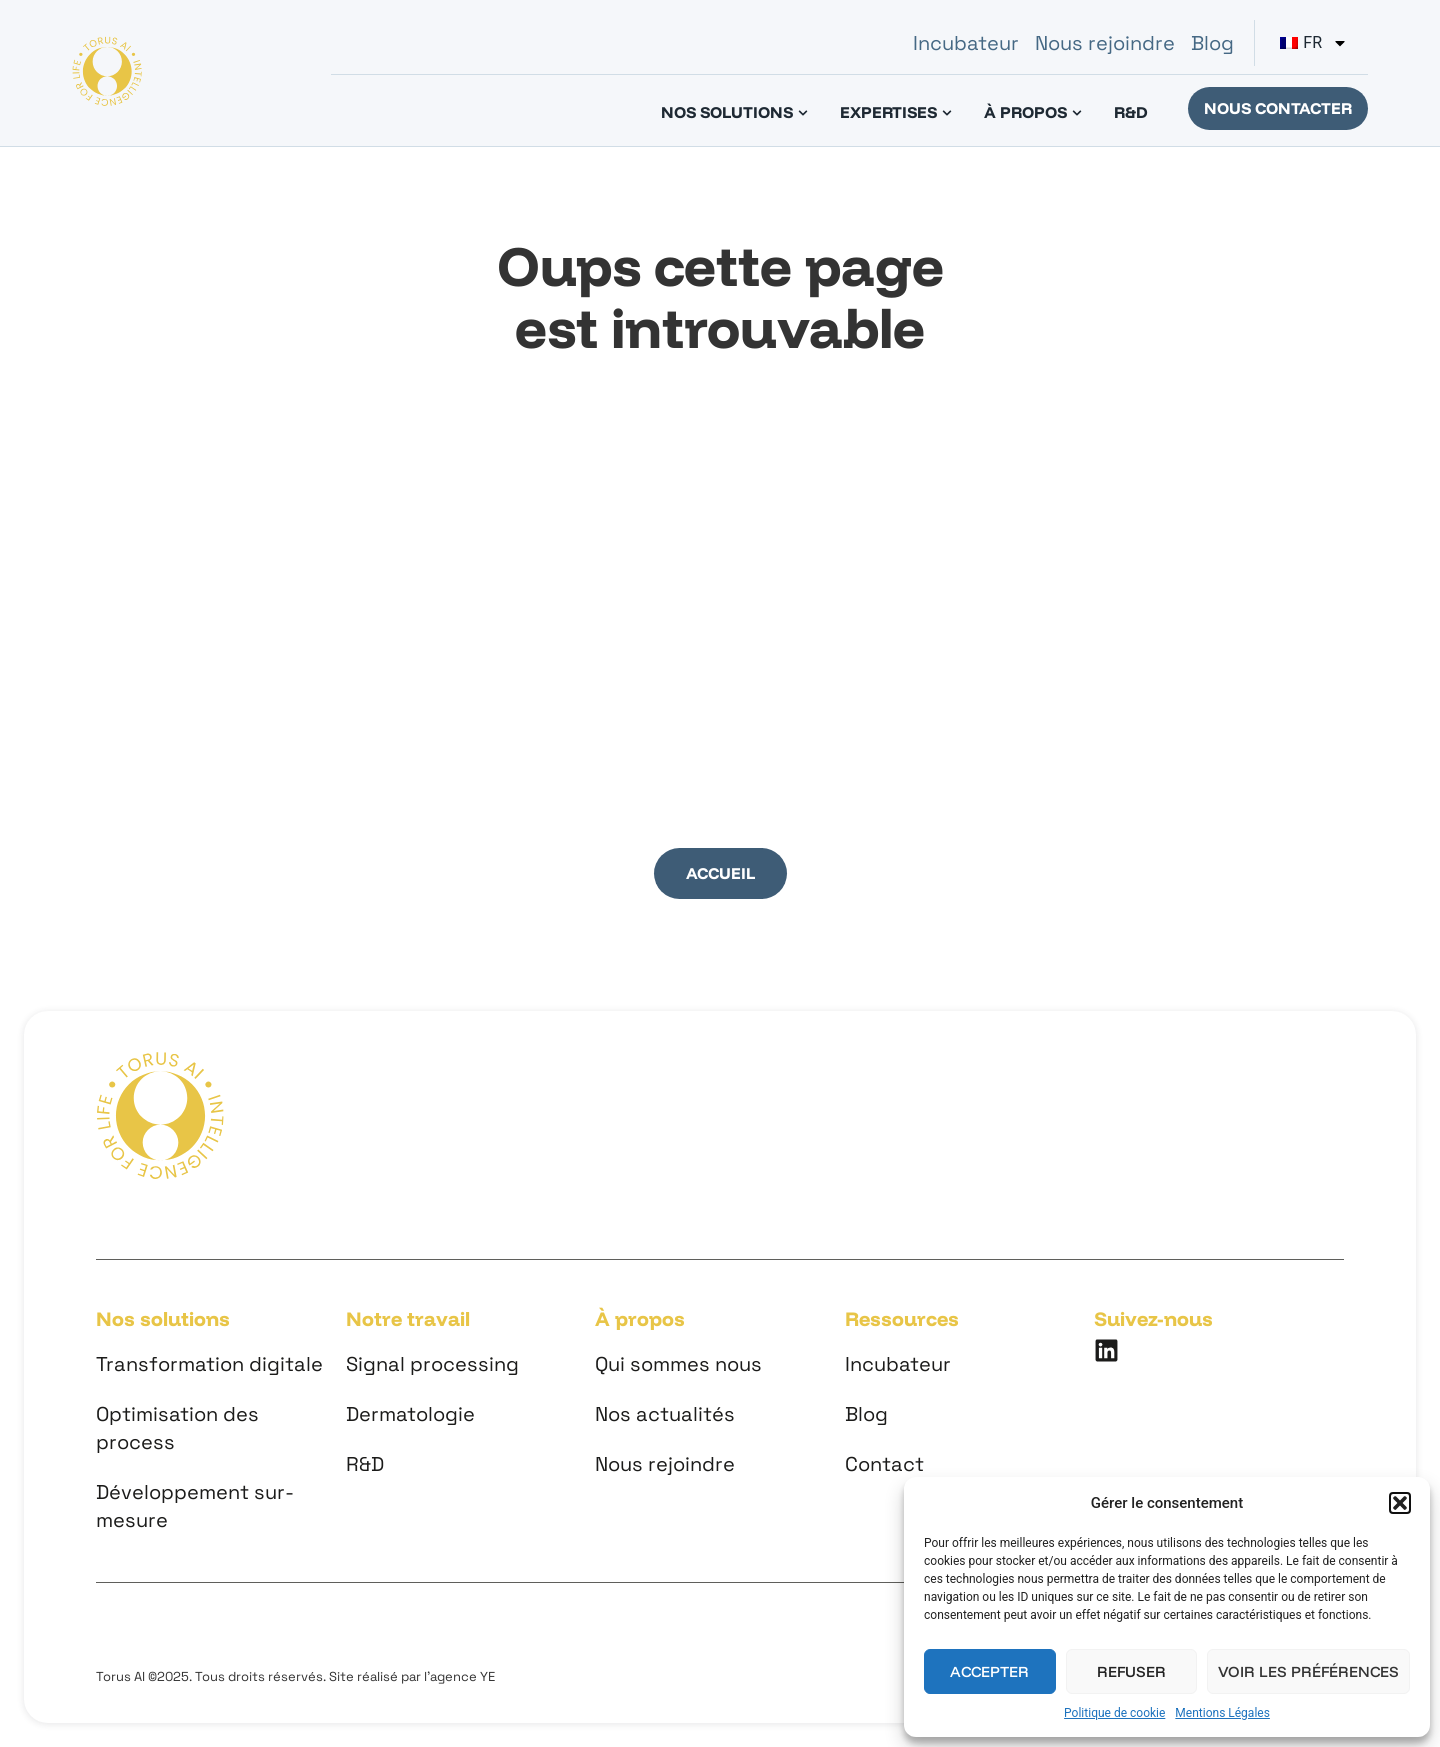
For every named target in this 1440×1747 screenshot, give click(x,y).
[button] (1400, 1503)
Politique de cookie (1114, 1713)
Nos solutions (163, 1318)
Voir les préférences (1308, 1671)
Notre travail (408, 1318)
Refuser (1131, 1671)
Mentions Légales (1222, 1713)
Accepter (989, 1671)
